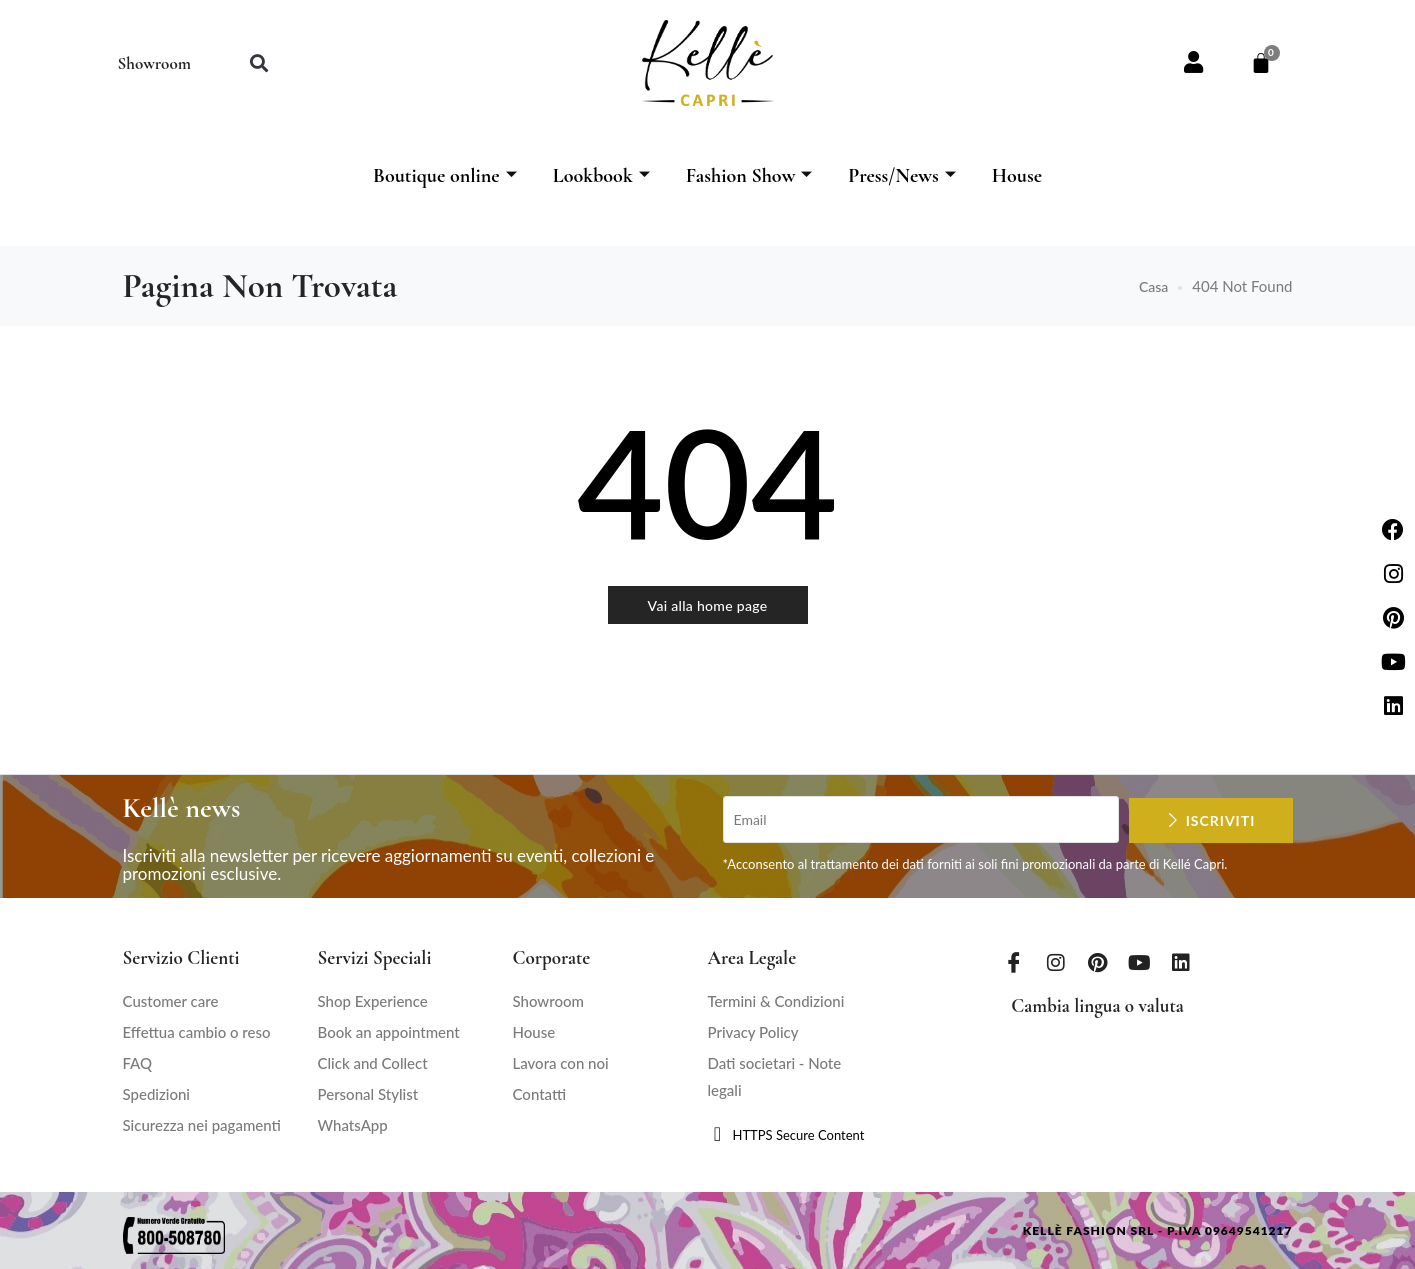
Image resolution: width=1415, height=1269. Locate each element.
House (1017, 176)
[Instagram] (1056, 962)
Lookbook (601, 176)
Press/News (901, 176)
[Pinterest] (1098, 962)
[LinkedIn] (1181, 962)
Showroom (154, 63)
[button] (259, 63)
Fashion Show (749, 176)
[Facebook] (1014, 962)
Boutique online (445, 176)
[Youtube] (1139, 962)
